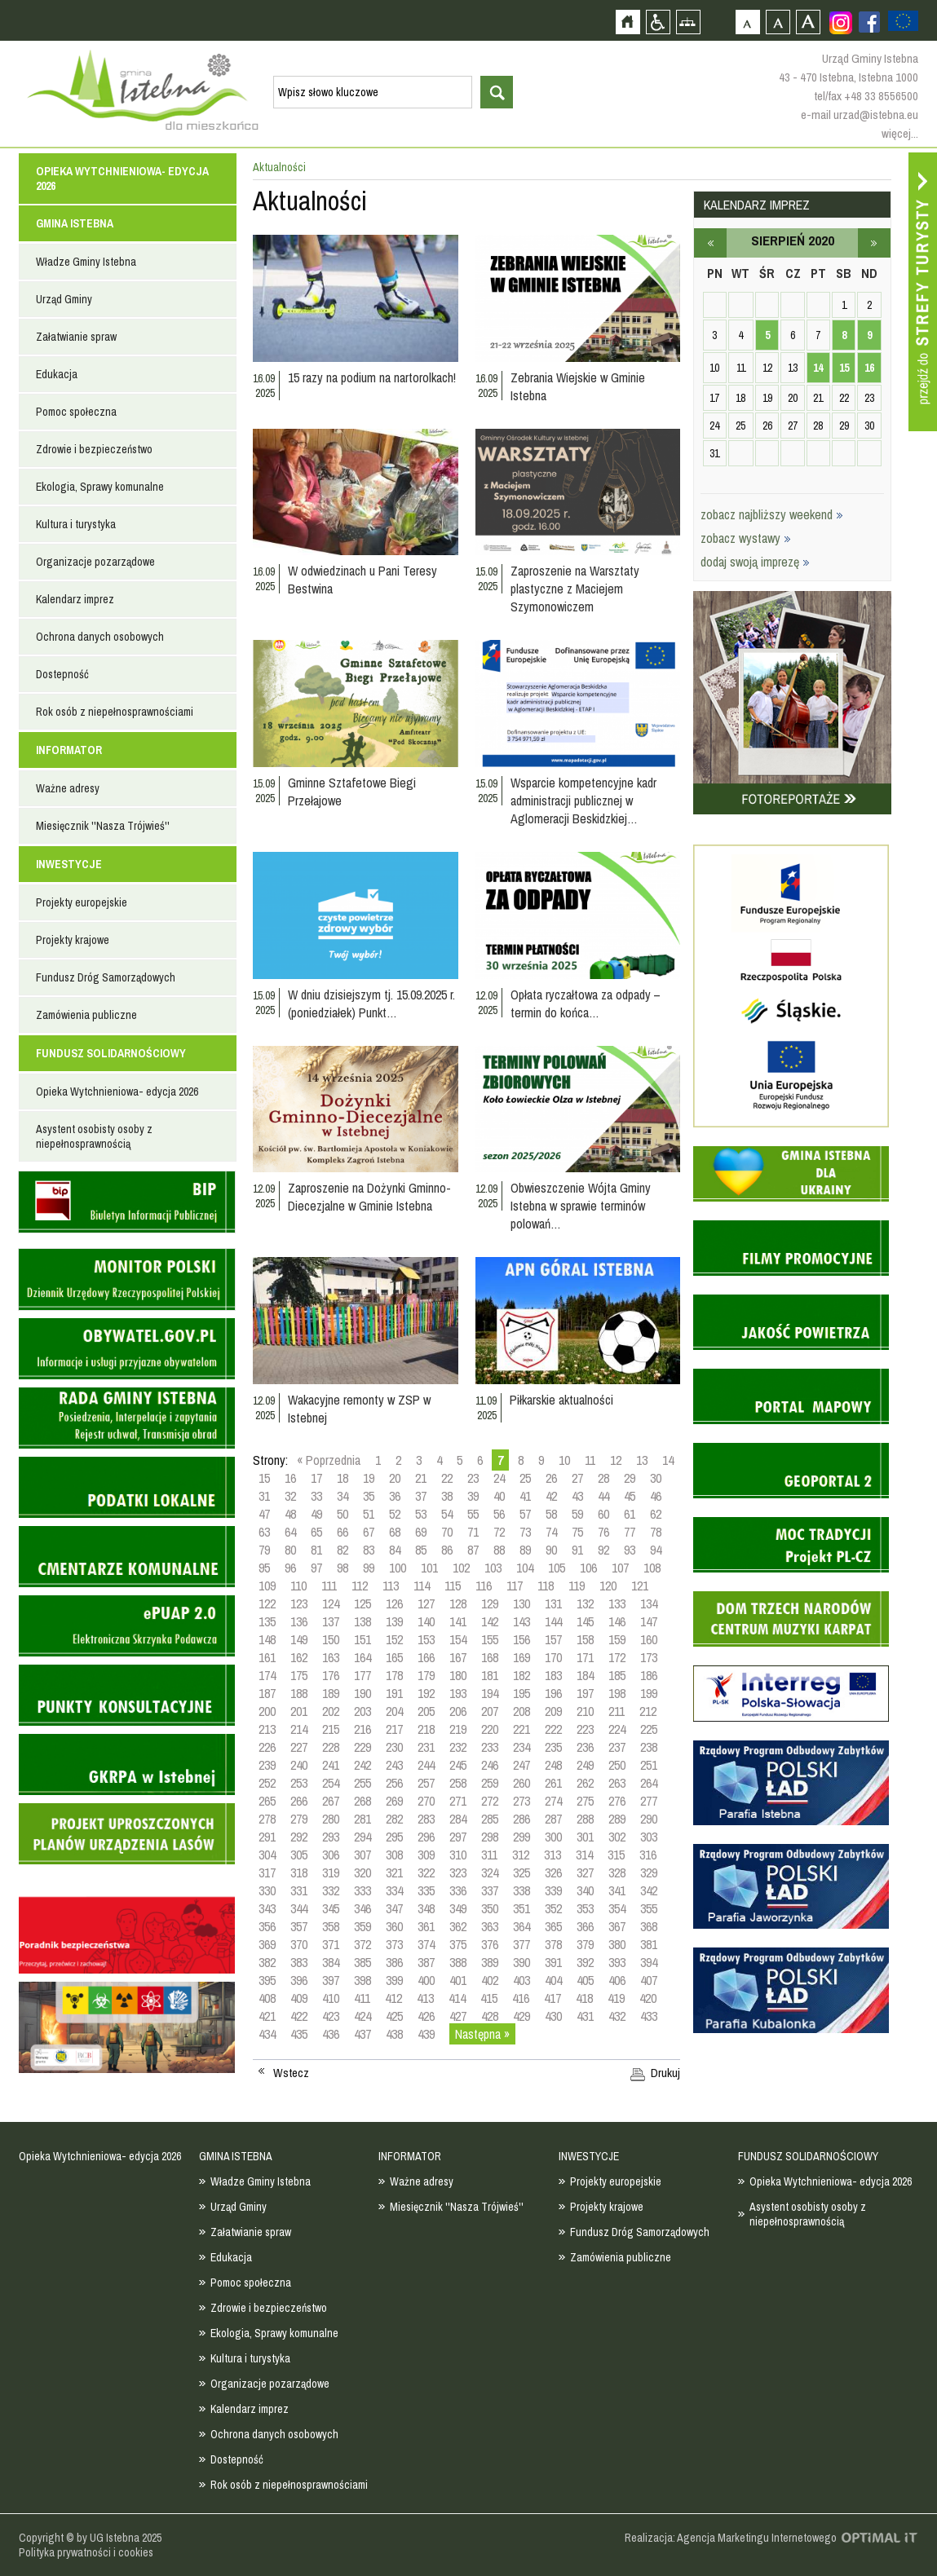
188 (298, 1693)
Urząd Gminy (64, 299)
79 (264, 1550)
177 (362, 1675)
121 (639, 1586)
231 (426, 1747)
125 (362, 1603)
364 (521, 1926)
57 (525, 1514)
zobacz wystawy (746, 538)
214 (298, 1729)
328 (616, 1872)
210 (585, 1711)
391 (553, 1962)
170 (553, 1657)
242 (362, 1765)
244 (426, 1765)
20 (394, 1478)
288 (585, 1819)
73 (525, 1532)
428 (489, 2016)
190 (362, 1693)
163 (330, 1657)
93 (629, 1550)
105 (556, 1568)
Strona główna (627, 21)
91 (577, 1550)
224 (616, 1729)
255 (362, 1783)
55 (473, 1514)
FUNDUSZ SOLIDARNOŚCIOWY (111, 1053)
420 (647, 1998)
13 (642, 1460)
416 (520, 1998)
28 (603, 1478)
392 (585, 1962)
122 (267, 1603)
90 (551, 1550)
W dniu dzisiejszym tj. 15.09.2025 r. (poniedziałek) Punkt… (371, 1003)
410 (330, 1998)
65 (316, 1532)
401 (457, 1980)
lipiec (710, 243)
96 (290, 1568)
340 (585, 1890)
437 (362, 2034)
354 (616, 1908)
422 (298, 2016)
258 (457, 1783)
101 (429, 1568)
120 (608, 1586)
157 (553, 1639)
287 (553, 1819)
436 (330, 2034)
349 (457, 1908)
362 (457, 1926)
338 (521, 1890)
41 (525, 1496)
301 (585, 1837)
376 (489, 1944)
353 (585, 1908)
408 (267, 1998)
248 (553, 1765)
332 (330, 1890)
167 (457, 1657)
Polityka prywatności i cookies (86, 2552)
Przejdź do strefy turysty (922, 291)
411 (362, 1998)
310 (457, 1855)
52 (394, 1514)
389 (489, 1962)
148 (267, 1639)
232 (457, 1747)
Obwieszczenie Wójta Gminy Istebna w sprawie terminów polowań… (580, 1206)
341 (616, 1890)
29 (629, 1478)
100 (397, 1568)
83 (368, 1550)
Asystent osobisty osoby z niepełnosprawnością (94, 1136)
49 (316, 1514)
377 (521, 1944)
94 (655, 1550)
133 (616, 1603)
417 (552, 1998)
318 (298, 1872)
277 (648, 1801)
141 (457, 1621)
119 (576, 1586)
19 (368, 1478)
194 (489, 1693)
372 (362, 1944)
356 (267, 1926)
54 (447, 1514)
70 (447, 1532)
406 (616, 1980)
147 (648, 1621)
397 (330, 1980)
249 (585, 1765)
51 (368, 1514)
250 (616, 1765)
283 (426, 1819)
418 (584, 1998)
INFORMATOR (69, 750)
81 (316, 1550)
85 (421, 1550)
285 (489, 1819)
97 (316, 1568)
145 (585, 1621)
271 (457, 1801)
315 (616, 1855)
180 (457, 1675)
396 (298, 1980)
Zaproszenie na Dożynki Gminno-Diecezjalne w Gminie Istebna (369, 1197)
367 (616, 1926)
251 (648, 1765)
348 (426, 1908)
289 (616, 1819)
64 (290, 1532)
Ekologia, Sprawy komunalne (100, 486)
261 (553, 1783)
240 (298, 1765)
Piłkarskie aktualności (561, 1400)
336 (457, 1890)
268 (362, 1801)
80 (290, 1550)
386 (394, 1962)
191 (394, 1693)
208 (521, 1711)
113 (390, 1586)
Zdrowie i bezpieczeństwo (94, 449)
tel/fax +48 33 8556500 (866, 95)
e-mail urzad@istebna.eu (859, 114)
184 (585, 1675)
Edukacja (56, 374)
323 (457, 1872)
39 (473, 1496)
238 (648, 1747)
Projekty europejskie (81, 902)
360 (394, 1926)
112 (359, 1586)
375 (457, 1944)
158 (585, 1639)
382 (267, 1962)
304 (267, 1855)
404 (553, 1980)
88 (499, 1550)
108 (652, 1568)
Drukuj (665, 2073)
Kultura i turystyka (76, 524)
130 (521, 1603)
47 (264, 1514)
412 (393, 1998)
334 (394, 1890)
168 (489, 1657)
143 (521, 1621)
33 (316, 1496)
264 (648, 1783)
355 (648, 1908)
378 (553, 1944)
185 (616, 1675)
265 (267, 1801)
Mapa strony (687, 21)
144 (553, 1621)
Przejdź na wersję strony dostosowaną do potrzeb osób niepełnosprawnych (657, 21)
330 (267, 1890)
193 (457, 1693)
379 (585, 1944)
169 (521, 1657)
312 (520, 1855)
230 (394, 1747)
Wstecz (291, 2073)
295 (394, 1837)
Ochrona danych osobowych (100, 636)
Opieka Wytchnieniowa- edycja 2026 (122, 178)
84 (394, 1550)
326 (553, 1872)
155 (489, 1639)
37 (421, 1496)
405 (585, 1980)
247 (521, 1765)
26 (551, 1478)
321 (394, 1872)
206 (457, 1711)
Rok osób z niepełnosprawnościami (114, 711)
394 (648, 1962)
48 (290, 1514)
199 (648, 1693)
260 (521, 1783)
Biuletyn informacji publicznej (127, 1202)
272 (489, 1801)
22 (447, 1478)
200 (267, 1711)
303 (648, 1837)
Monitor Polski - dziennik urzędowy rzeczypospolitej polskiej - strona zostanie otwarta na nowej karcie (127, 1279)
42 (551, 1496)
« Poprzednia (328, 1460)
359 (362, 1926)
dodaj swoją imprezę (755, 561)
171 (585, 1657)
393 (616, 1962)
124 (330, 1603)
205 (426, 1711)
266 (298, 1801)
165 (394, 1657)
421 (267, 2016)
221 (521, 1729)
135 (267, 1621)
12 (615, 1460)
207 (489, 1711)
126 (394, 1603)
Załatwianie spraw (76, 336)
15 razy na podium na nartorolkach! (372, 377)
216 (362, 1729)
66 (342, 1532)
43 (577, 1496)
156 (521, 1639)
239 (267, 1765)
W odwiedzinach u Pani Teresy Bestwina (362, 580)
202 (330, 1711)
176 (330, 1675)
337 (489, 1890)
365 (553, 1926)
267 (330, 1801)
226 (267, 1747)
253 (298, 1783)
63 (264, 1532)
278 (267, 1819)
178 (394, 1675)
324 (489, 1872)
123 (298, 1603)
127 (426, 1603)
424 (362, 2016)
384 (330, 1962)
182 (521, 1675)
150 (330, 1639)
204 (394, 1711)
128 (457, 1603)
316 (647, 1855)
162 (298, 1657)
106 (588, 1568)
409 (298, 1998)
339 (553, 1890)
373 (394, 1944)
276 (616, 1801)
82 (342, 1550)
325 (521, 1872)
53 (421, 1514)
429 (521, 2016)
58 (551, 1514)
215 (330, 1729)
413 (425, 1998)
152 (394, 1639)
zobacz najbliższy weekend (772, 514)
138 (362, 1621)
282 (394, 1819)
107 (620, 1568)
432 (616, 2016)
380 (616, 1944)
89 (525, 1550)
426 (426, 2016)
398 (362, 1980)
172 (616, 1657)
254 (330, 1783)
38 (447, 1496)
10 (564, 1460)
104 (524, 1568)
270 (426, 1801)
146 (616, 1621)
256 (394, 1783)
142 (489, 1621)
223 (585, 1729)
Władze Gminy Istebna (86, 261)
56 (499, 1514)
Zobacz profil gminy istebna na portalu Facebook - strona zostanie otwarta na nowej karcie (869, 22)
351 (521, 1908)
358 (330, 1926)
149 (298, 1639)
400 (426, 1980)
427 (457, 2016)
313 (552, 1855)
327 (585, 1872)
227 (298, 1747)
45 (629, 1496)
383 (298, 1962)
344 (298, 1908)
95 (264, 1568)
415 (488, 1998)
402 (489, 1980)
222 (553, 1729)
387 (426, 1962)
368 (648, 1926)
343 (267, 1908)
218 (426, 1729)
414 (457, 1998)
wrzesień (874, 243)
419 (616, 1998)
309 (426, 1855)
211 (616, 1711)
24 (499, 1478)
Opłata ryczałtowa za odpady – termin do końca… (585, 1003)
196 (553, 1693)
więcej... (900, 133)
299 (521, 1837)
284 (457, 1819)
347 (394, 1908)
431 (585, 2016)
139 (394, 1621)
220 (489, 1729)
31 (264, 1496)
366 (585, 1926)
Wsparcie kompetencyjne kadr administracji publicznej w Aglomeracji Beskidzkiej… (583, 800)
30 (655, 1478)
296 (426, 1837)
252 (267, 1783)
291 (267, 1837)
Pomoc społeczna (76, 411)
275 (585, 1801)
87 (473, 1550)
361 (426, 1926)
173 (648, 1657)
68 (394, 1532)
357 (298, 1926)
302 (616, 1837)
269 (394, 1801)
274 (553, 1801)
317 (267, 1872)
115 (452, 1586)
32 (290, 1496)
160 (648, 1639)
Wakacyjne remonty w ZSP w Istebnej (359, 1409)
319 (330, 1872)
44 (603, 1496)
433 (648, 2016)
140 (426, 1621)
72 (499, 1532)
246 (489, 1765)
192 (426, 1693)
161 (267, 1657)
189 (330, 1693)
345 (330, 1908)
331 (298, 1890)
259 (489, 1783)
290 (648, 1819)
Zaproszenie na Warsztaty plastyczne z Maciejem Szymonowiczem (574, 588)
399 (394, 1980)
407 (648, 1980)
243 (394, 1765)
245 (457, 1765)
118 (545, 1586)
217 (394, 1729)
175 (298, 1675)
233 (489, 1747)
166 (426, 1657)
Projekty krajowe (72, 940)
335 (426, 1890)
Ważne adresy (67, 788)
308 (394, 1855)
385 (362, 1962)
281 (362, 1819)
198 (616, 1693)
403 (521, 1980)
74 (551, 1532)
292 (298, 1837)
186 (648, 1675)
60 (603, 1514)
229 (362, 1747)
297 (457, 1837)
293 (330, 1837)
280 (330, 1819)
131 (553, 1603)
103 (493, 1568)
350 (489, 1908)
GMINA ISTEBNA (74, 223)
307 (362, 1855)
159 (616, 1639)
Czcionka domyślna (747, 21)
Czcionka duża (807, 21)
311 (489, 1855)
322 (426, 1872)
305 (298, 1855)
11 (590, 1460)
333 (362, 1890)
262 (585, 1783)
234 (521, 1747)
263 (616, 1783)
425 (394, 2016)
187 (267, 1693)
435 (298, 2034)
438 (394, 2034)
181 (489, 1675)
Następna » (482, 2034)
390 (521, 1962)
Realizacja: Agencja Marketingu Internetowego (731, 2537)
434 (267, 2034)
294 (362, 1837)
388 (457, 1962)
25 (525, 1478)
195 (521, 1693)
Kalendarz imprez (75, 599)
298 (489, 1837)
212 (647, 1711)
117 (514, 1586)
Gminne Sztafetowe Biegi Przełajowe (352, 791)
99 (368, 1568)
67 (368, 1532)
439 (426, 2034)
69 (421, 1532)
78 (655, 1532)
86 (447, 1550)
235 (553, 1747)
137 (330, 1621)
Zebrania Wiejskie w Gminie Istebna (577, 386)
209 (553, 1711)
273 (521, 1801)
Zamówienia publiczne (86, 1015)
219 (457, 1729)
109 (267, 1586)
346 (362, 1908)
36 (394, 1496)
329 (648, 1872)
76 (603, 1532)
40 (499, 1496)
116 (483, 1586)
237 (616, 1747)
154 (457, 1639)
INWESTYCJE (69, 864)
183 (553, 1675)
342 (648, 1890)
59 (577, 1514)
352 (553, 1908)
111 (329, 1586)
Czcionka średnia (777, 21)
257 (426, 1783)
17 (316, 1478)
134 (648, 1603)
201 (298, 1711)
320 (362, 1872)
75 (577, 1532)
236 (585, 1747)
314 (584, 1855)
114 (421, 1586)
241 (330, 1765)
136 (298, 1621)
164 (362, 1657)
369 (267, 1944)
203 (362, 1711)
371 (330, 1944)
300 (553, 1837)
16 (290, 1478)
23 (473, 1478)
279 (298, 1819)
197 (585, 1693)
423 (330, 2016)
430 (553, 2016)
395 (267, 1980)
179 (426, 1675)
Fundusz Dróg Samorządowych (105, 977)
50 (342, 1514)
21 (421, 1478)
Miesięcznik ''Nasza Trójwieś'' (103, 825)
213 (267, 1729)
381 (648, 1944)
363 (489, 1926)
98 (342, 1568)
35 (368, 1496)
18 (342, 1478)
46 (655, 1496)
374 (426, 1944)
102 (461, 1568)
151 (362, 1639)
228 (330, 1747)
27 (577, 1478)
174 (267, 1675)
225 (648, 1729)
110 (298, 1586)
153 (426, 1639)
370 (298, 1944)
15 (264, 1478)
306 (330, 1855)
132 (585, 1603)
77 (629, 1532)
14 (668, 1460)
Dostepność (62, 674)
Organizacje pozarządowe (95, 561)
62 (655, 1514)
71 (473, 1532)
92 (603, 1550)
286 (521, 1819)
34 (342, 1496)
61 (629, 1514)
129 (489, 1603)
